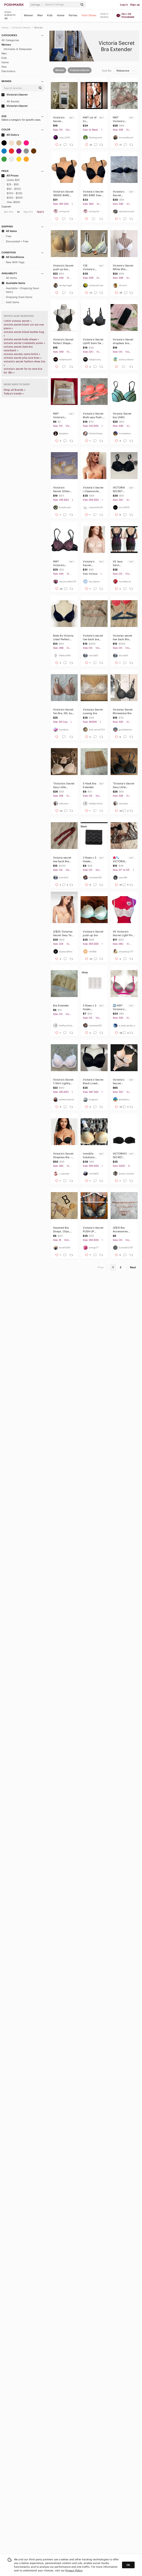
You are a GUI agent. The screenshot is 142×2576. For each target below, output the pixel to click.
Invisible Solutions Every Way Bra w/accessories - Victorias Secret (90, 1155)
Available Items (13, 283)
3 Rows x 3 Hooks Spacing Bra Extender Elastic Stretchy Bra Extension (89, 859)
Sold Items (10, 302)
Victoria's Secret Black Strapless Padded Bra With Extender (118, 193)
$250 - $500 (12, 197)
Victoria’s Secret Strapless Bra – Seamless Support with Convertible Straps (63, 1155)
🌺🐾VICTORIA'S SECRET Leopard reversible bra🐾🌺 (120, 859)
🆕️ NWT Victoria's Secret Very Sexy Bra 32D (119, 1007)
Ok (128, 2565)
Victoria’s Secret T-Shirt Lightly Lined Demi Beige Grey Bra (63, 1081)
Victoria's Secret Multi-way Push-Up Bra (93, 415)
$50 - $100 (11, 188)
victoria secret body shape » (21, 339)
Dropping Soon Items (16, 297)
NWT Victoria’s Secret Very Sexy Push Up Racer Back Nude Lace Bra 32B (119, 119)
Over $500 (10, 202)
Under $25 (10, 180)
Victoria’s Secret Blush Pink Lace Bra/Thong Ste (119, 1081)
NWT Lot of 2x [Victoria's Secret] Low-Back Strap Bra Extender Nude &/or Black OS (90, 119)
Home (60, 15)
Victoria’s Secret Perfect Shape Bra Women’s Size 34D (63, 341)
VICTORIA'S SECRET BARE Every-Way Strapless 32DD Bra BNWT (120, 1155)
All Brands (10, 101)
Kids (50, 15)
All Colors (10, 134)
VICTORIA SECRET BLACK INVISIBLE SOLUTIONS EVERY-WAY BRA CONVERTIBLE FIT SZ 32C (120, 489)
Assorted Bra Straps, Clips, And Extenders (62, 1229)
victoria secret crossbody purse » (24, 343)
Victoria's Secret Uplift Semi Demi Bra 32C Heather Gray (93, 341)
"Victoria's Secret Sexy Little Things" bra (64, 785)
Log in (124, 4)
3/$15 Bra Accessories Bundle (120, 1229)
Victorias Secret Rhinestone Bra (123, 711)
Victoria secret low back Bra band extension (62, 859)
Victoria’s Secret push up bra (93, 933)
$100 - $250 (11, 193)
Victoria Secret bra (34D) (122, 415)
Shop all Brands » (15, 389)
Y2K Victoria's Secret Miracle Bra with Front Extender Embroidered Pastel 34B (90, 267)
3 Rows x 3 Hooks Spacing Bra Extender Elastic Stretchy (89, 1007)
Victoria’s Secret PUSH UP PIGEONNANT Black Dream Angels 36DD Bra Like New (93, 1229)
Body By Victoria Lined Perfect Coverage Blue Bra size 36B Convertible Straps (63, 637)
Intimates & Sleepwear (18, 49)
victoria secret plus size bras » (23, 357)
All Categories (10, 40)
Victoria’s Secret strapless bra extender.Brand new (123, 341)
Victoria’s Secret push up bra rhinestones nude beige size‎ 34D (63, 267)
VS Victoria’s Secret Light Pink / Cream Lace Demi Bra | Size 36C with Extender (123, 933)
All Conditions (12, 257)
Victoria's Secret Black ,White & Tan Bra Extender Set (59, 119)
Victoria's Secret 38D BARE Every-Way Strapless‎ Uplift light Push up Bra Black (93, 193)
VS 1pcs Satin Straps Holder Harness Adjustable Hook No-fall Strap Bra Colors (119, 563)
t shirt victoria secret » (18, 321)
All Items (9, 231)
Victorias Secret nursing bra (93, 711)
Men (40, 15)
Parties (73, 15)
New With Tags (12, 262)
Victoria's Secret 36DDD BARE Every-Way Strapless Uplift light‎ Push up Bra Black (63, 193)
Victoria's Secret (21, 27)
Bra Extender (61, 1005)
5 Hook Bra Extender (89, 785)
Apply (40, 211)
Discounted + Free (14, 241)
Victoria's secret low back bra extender (93, 637)
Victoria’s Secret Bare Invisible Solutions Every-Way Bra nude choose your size (89, 563)
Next (133, 1267)
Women (28, 15)
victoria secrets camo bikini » (22, 354)
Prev (101, 1267)
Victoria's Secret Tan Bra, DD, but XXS (63, 711)
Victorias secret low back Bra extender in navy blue (123, 637)
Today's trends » (14, 393)
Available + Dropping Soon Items (20, 290)
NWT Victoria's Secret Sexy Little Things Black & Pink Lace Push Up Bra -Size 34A (59, 563)
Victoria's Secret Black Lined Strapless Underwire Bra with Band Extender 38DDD (93, 1081)
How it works (104, 15)
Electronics (8, 71)
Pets (4, 66)
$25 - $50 (10, 184)
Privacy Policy (73, 2570)
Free (6, 236)
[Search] (61, 4)
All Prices (9, 175)
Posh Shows (89, 15)
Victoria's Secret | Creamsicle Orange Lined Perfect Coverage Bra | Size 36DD (93, 489)
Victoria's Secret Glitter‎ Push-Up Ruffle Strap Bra (62, 489)
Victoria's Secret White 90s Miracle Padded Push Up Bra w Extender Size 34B (123, 267)
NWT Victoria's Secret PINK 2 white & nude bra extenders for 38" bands (59, 415)
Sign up (135, 4)
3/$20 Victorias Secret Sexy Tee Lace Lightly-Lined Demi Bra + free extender (63, 933)
